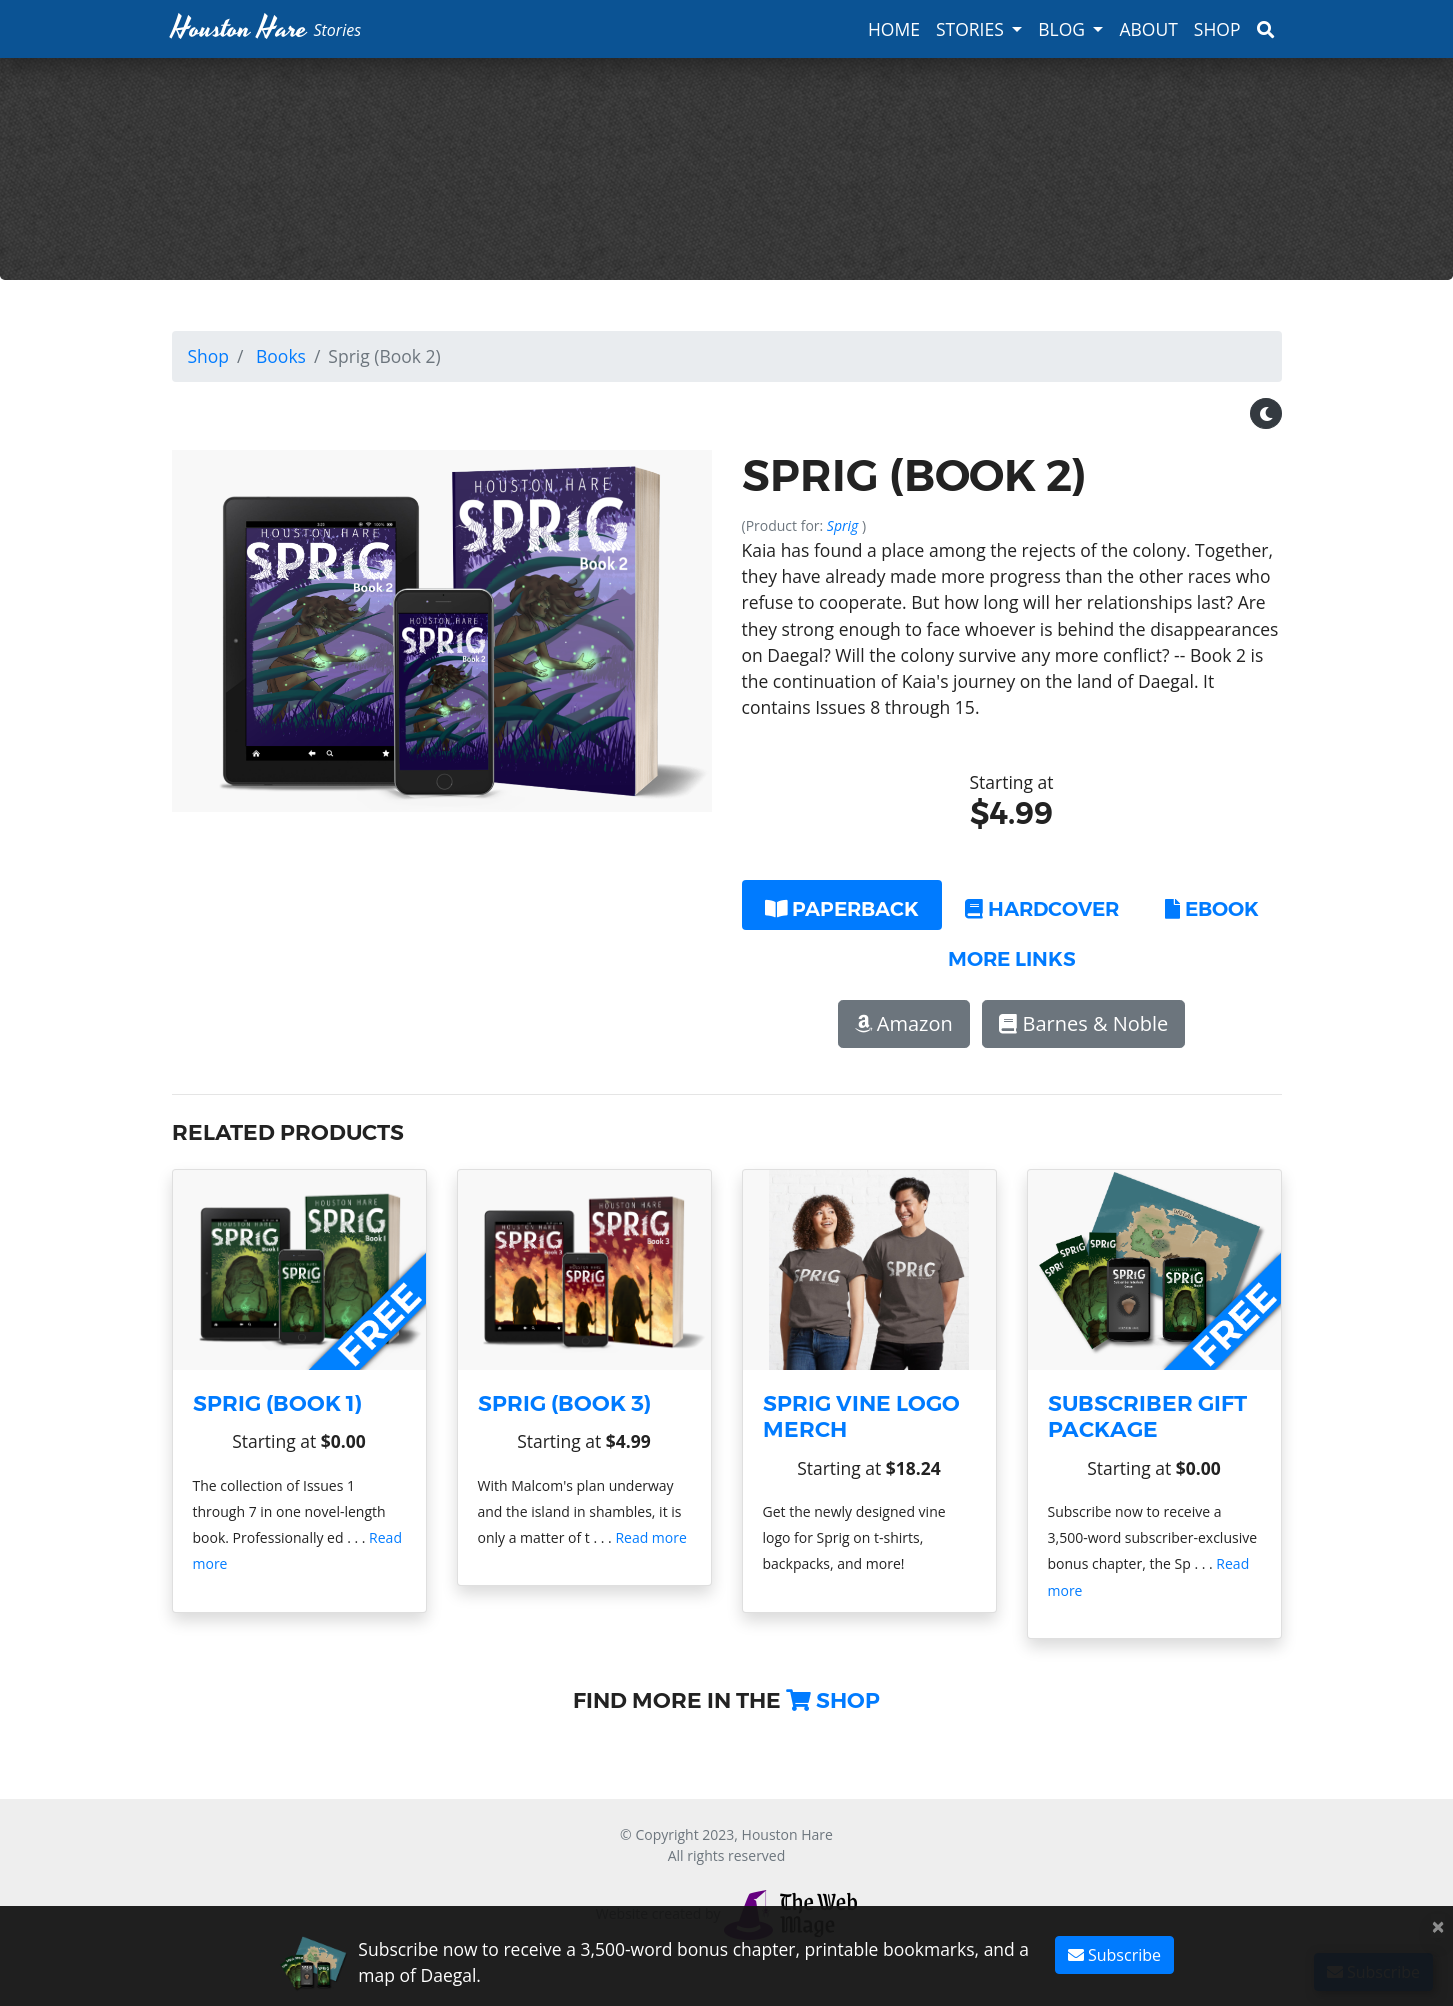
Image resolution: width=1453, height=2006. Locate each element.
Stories (970, 29)
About (1148, 29)
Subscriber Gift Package (1147, 1416)
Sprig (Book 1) (277, 1403)
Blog (1061, 29)
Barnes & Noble (1083, 1023)
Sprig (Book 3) (564, 1403)
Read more (650, 1537)
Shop (1217, 29)
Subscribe (1114, 1955)
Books (281, 356)
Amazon (904, 1023)
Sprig (844, 525)
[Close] (1438, 1926)
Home (894, 29)
